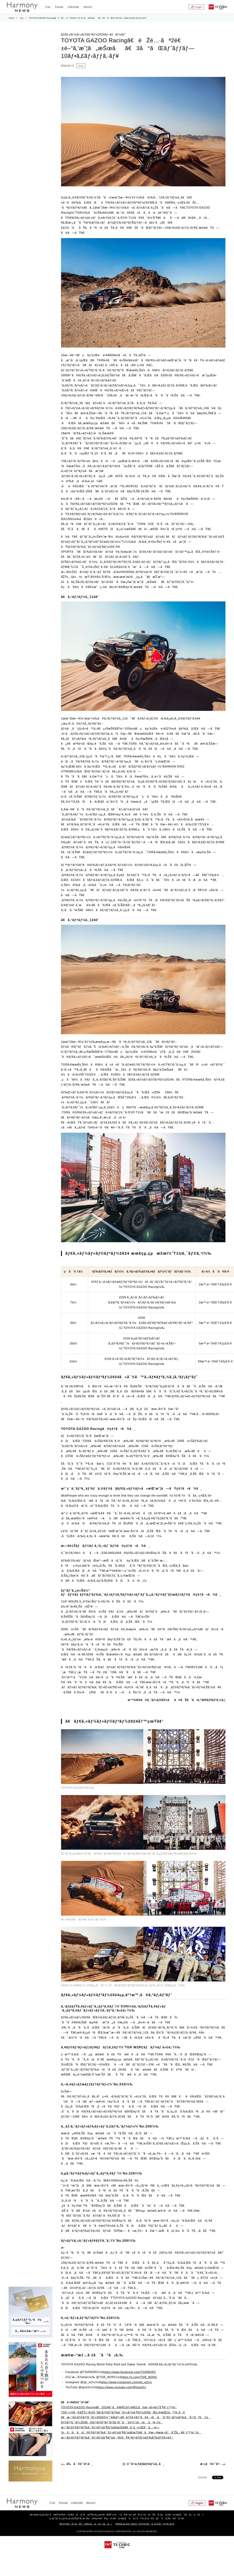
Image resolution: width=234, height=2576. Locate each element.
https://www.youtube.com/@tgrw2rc (121, 2387)
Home (12, 18)
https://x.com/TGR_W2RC (139, 2377)
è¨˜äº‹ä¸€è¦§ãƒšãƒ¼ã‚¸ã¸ (145, 2463)
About (87, 7)
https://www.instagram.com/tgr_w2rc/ (126, 2382)
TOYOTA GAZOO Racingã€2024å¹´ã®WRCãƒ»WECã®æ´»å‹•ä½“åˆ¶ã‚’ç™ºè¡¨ (119, 2407)
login (198, 7)
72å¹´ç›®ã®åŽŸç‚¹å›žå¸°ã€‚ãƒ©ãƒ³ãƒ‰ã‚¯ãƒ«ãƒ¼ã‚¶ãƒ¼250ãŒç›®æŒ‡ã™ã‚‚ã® (123, 2412)
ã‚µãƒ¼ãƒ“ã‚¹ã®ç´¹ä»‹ (27, 2321)
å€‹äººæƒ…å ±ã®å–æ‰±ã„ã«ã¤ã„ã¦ (86, 2524)
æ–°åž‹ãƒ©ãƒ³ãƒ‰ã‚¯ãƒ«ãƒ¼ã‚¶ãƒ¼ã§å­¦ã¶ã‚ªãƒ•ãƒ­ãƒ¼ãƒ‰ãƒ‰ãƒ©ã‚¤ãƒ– (117, 2437)
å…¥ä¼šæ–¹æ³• (27, 2331)
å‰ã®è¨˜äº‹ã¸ (79, 2463)
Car (48, 7)
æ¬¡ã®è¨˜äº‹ (210, 2463)
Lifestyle (73, 7)
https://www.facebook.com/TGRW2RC (129, 2372)
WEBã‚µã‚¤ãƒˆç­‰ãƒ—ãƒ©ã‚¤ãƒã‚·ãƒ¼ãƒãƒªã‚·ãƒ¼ (144, 2524)
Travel (59, 7)
